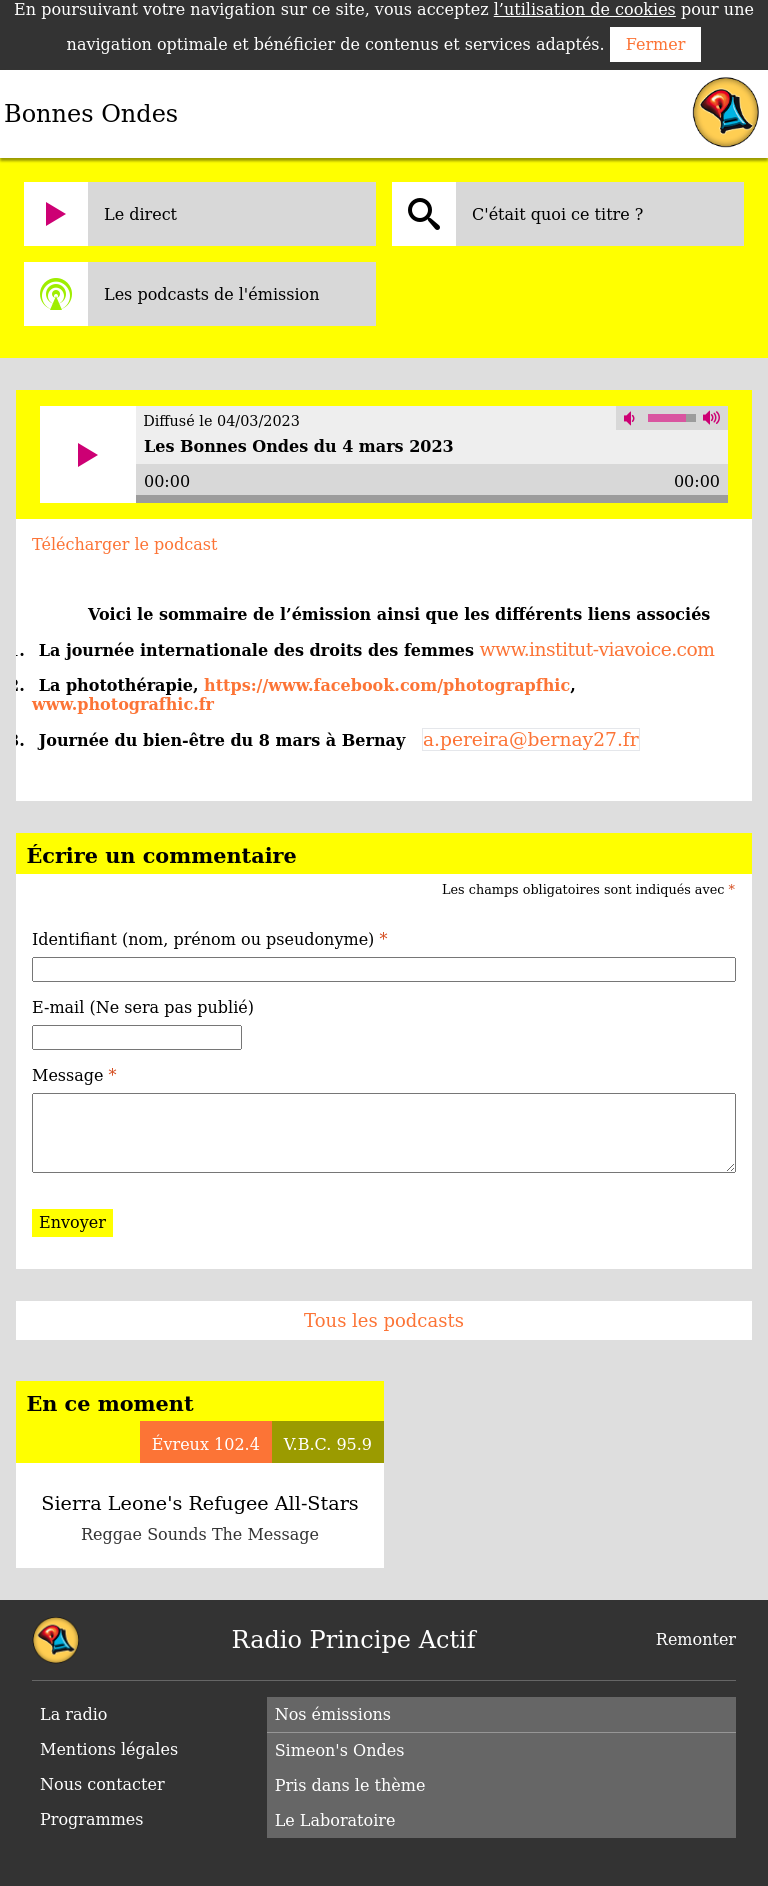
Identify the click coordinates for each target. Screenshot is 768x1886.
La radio (73, 1714)
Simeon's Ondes (340, 1750)
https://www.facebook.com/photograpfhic (387, 685)
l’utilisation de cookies (585, 9)
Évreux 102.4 (206, 1444)
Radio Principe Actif (354, 1640)
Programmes (92, 1819)
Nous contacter (102, 1784)
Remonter (696, 1639)
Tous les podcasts (384, 1320)
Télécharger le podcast (124, 544)
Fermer (656, 44)
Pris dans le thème (350, 1785)
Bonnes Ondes (91, 114)
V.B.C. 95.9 (328, 1444)
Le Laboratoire (335, 1820)
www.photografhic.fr (123, 704)
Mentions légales (109, 1749)
